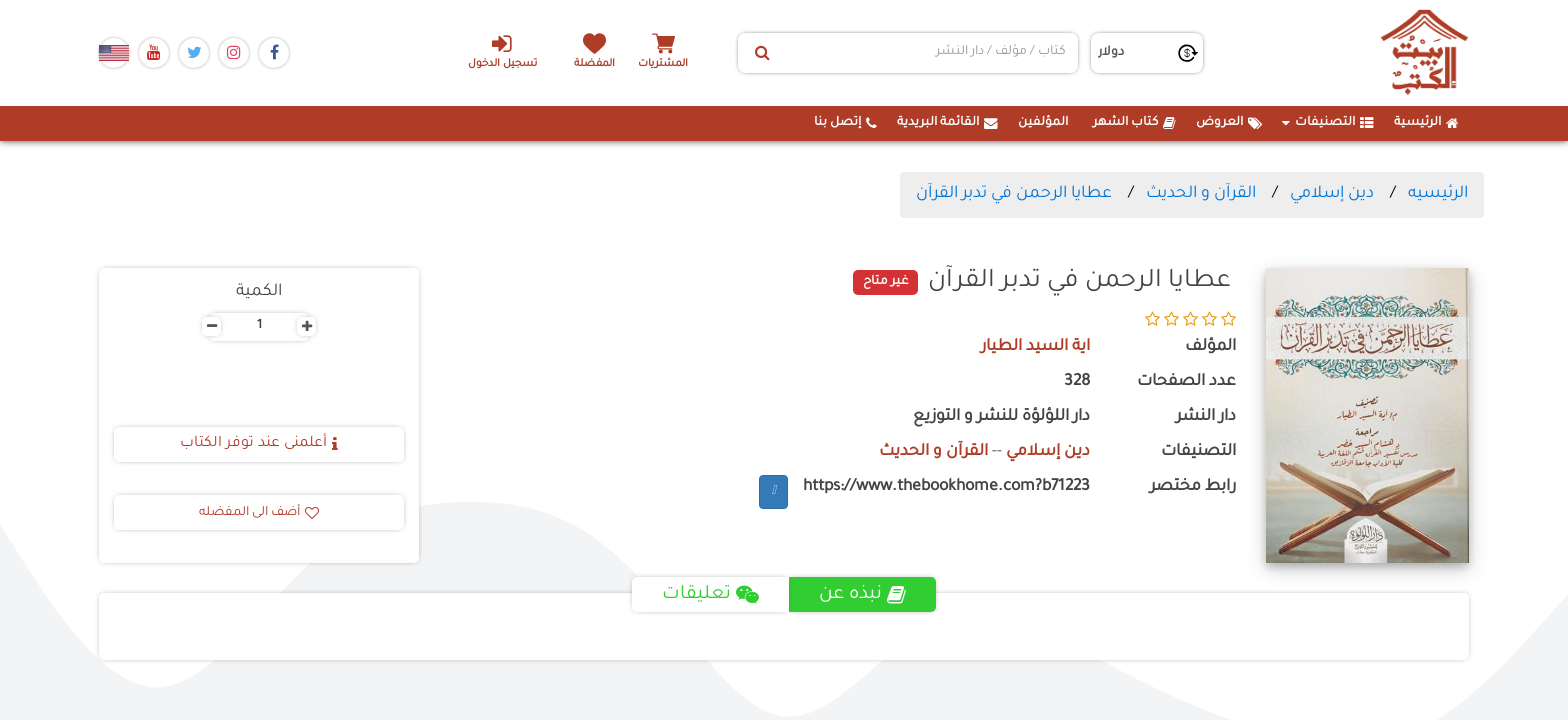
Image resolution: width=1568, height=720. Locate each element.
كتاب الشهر (1134, 123)
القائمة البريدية (947, 123)
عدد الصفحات (1186, 382)
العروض (1229, 123)
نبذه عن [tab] (862, 595)
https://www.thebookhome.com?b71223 (946, 487)
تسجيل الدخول (502, 51)
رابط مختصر (1193, 487)
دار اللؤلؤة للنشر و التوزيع (1001, 417)
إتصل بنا (845, 123)
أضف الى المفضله (259, 513)
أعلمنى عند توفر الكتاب (259, 444)
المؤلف (1210, 347)
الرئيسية (1426, 123)
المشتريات (663, 64)
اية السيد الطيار (1035, 347)
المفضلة (594, 64)
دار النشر (1206, 417)
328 (1077, 382)
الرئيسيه (1438, 194)
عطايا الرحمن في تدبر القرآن (1014, 194)
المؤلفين (1043, 123)
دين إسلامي (1332, 194)
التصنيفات (1328, 123)
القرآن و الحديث (1201, 194)
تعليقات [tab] (710, 595)
